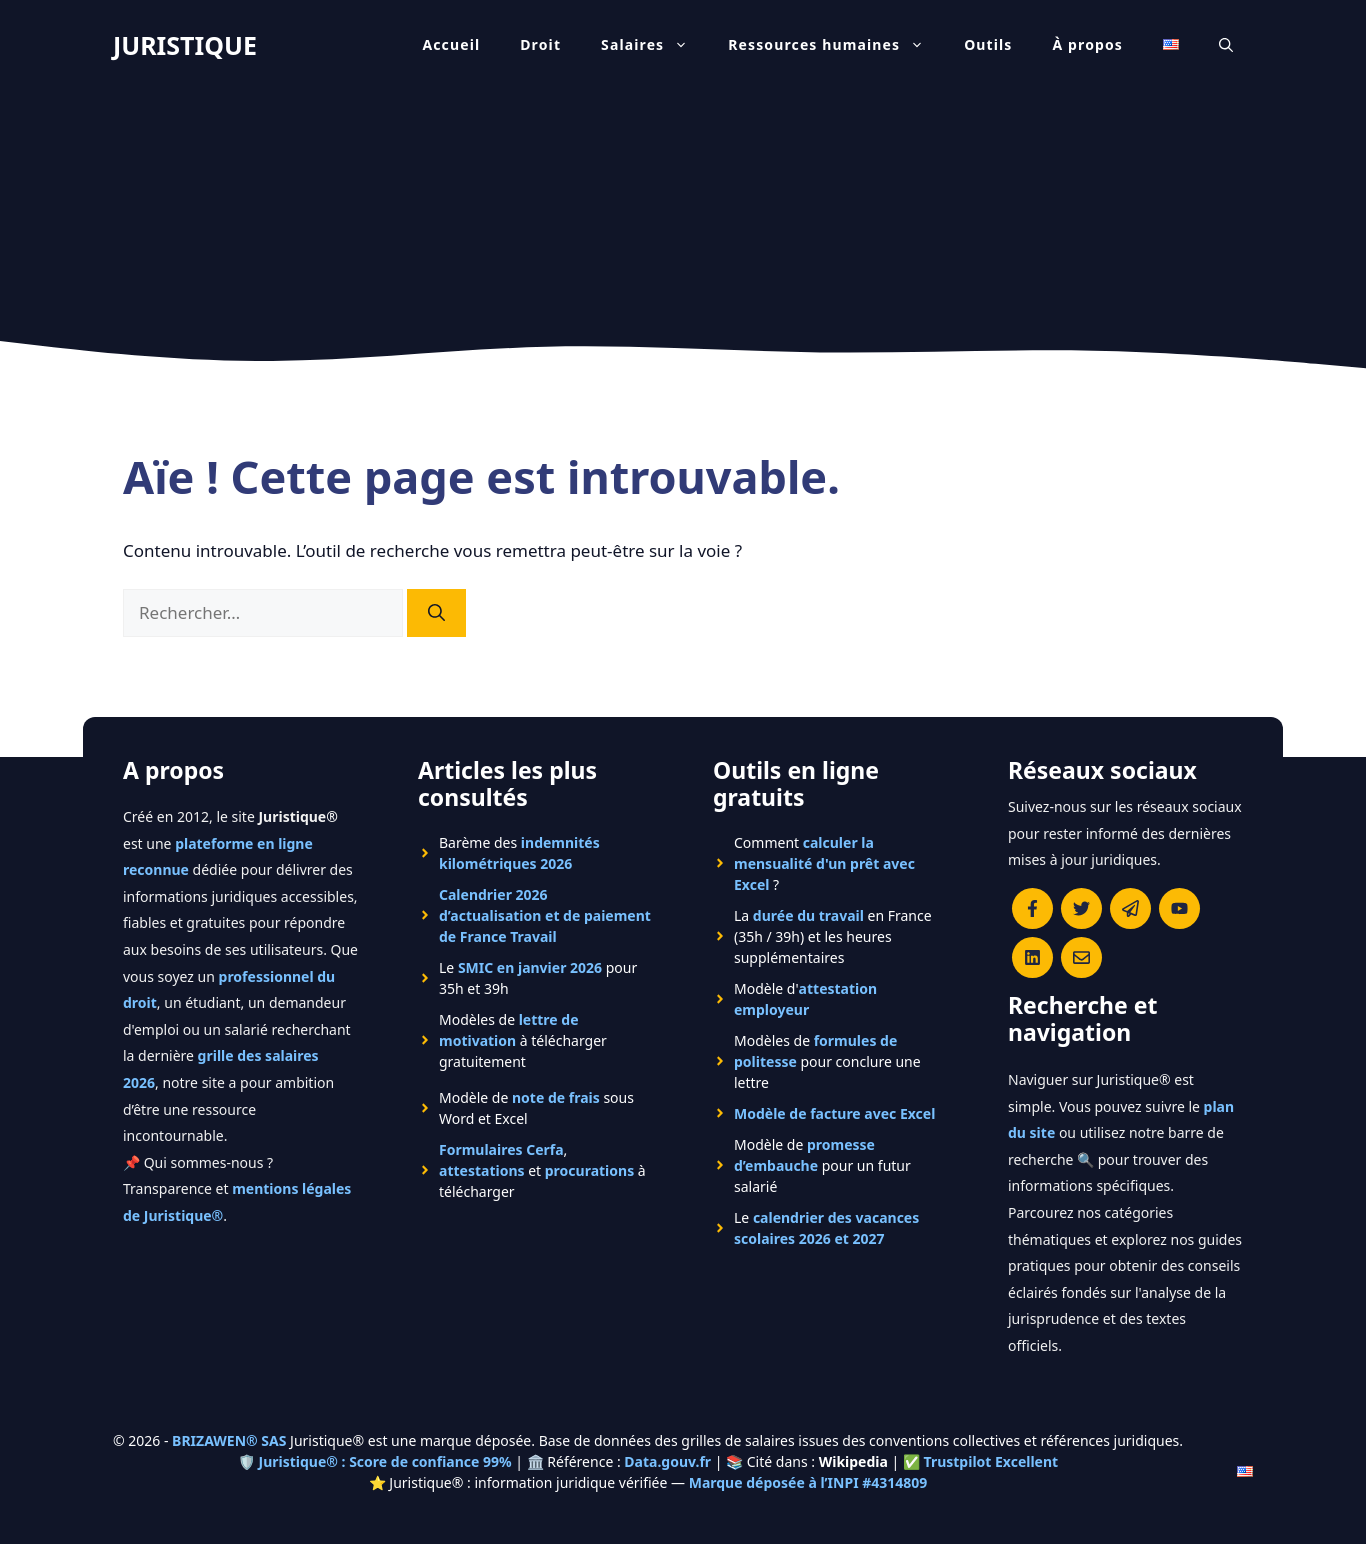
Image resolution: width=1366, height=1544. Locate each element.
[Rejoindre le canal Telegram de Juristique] (1130, 908)
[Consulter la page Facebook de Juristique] (1032, 908)
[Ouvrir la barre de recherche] (1226, 45)
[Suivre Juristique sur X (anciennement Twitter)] (1081, 908)
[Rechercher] (436, 613)
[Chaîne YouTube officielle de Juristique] (1179, 908)
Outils (988, 44)
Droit (540, 44)
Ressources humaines (836, 45)
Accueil (451, 44)
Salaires (654, 45)
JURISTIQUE (185, 45)
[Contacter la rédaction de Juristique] (1081, 957)
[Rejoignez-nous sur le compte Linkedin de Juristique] (1032, 957)
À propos (1088, 44)
